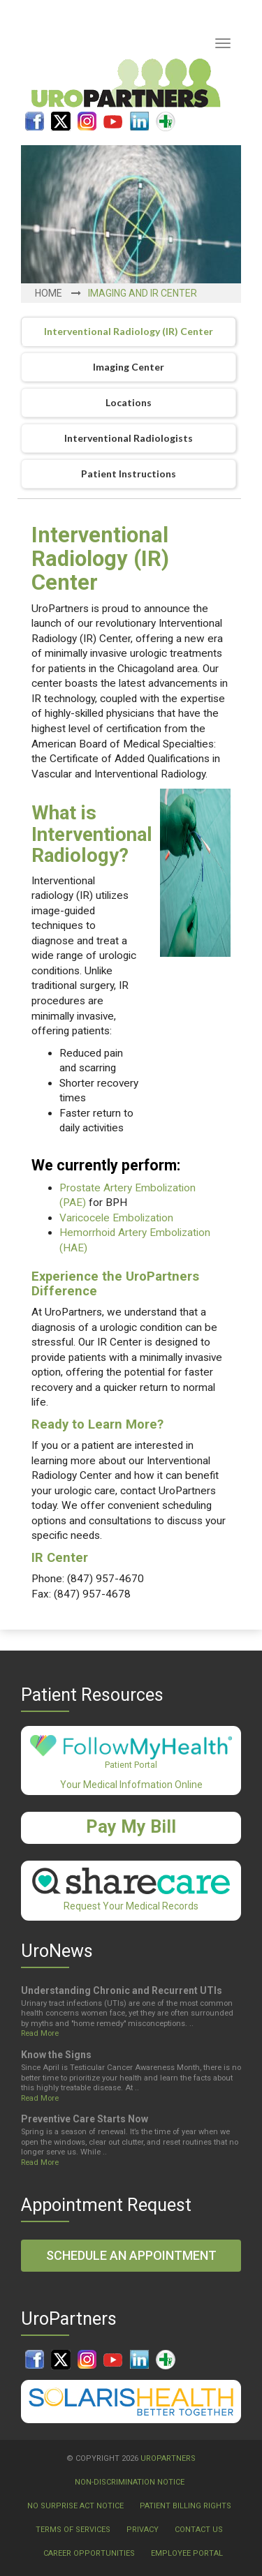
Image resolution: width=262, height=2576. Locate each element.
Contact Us (199, 2529)
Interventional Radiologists (128, 438)
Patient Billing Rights (185, 2505)
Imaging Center (128, 367)
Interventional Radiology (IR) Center (128, 331)
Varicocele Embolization (116, 1218)
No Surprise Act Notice (75, 2505)
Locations (128, 402)
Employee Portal (187, 2553)
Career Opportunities (89, 2553)
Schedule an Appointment (131, 2255)
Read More (40, 2033)
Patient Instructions (128, 473)
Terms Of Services (73, 2529)
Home (48, 293)
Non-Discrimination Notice (129, 2482)
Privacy (142, 2529)
